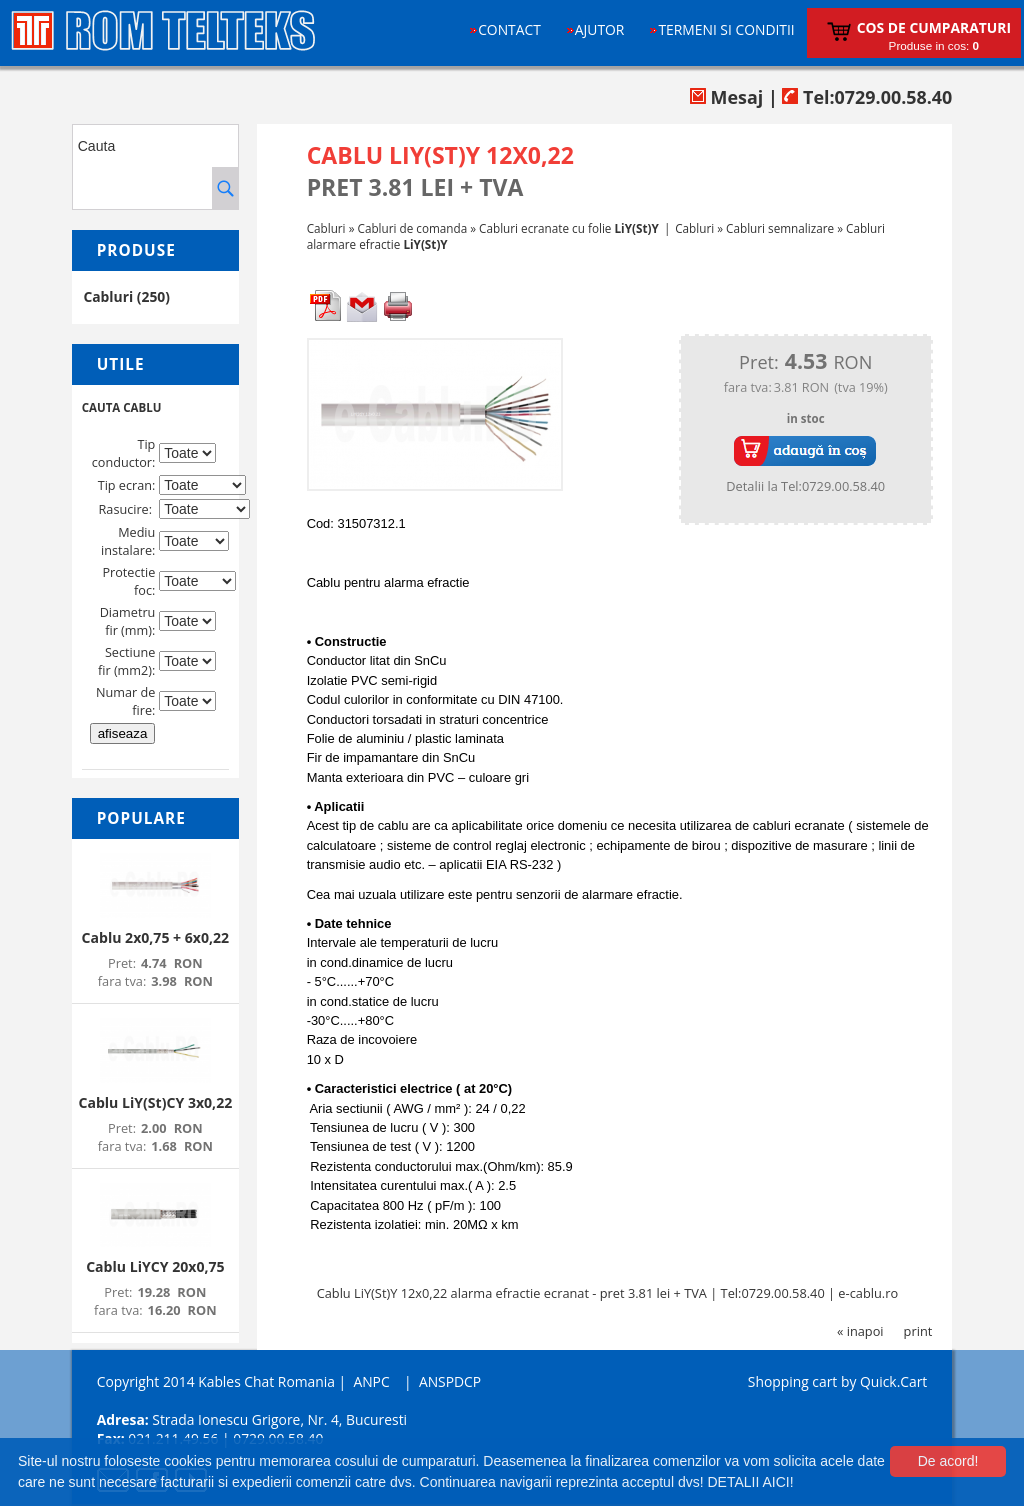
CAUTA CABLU (122, 407)
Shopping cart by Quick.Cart (837, 1381)
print (918, 1331)
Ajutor (600, 29)
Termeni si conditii (726, 29)
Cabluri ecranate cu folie (569, 228)
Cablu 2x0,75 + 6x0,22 (156, 937)
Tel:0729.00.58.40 (867, 97)
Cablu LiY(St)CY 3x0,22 (155, 1102)
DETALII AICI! (750, 1482)
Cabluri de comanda (413, 228)
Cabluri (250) (126, 296)
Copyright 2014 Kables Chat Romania (216, 1381)
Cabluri (326, 228)
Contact (509, 29)
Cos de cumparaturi (934, 27)
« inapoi (860, 1331)
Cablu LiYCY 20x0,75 (155, 1266)
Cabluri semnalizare (780, 228)
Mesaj (726, 97)
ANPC (371, 1381)
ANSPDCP (450, 1381)
